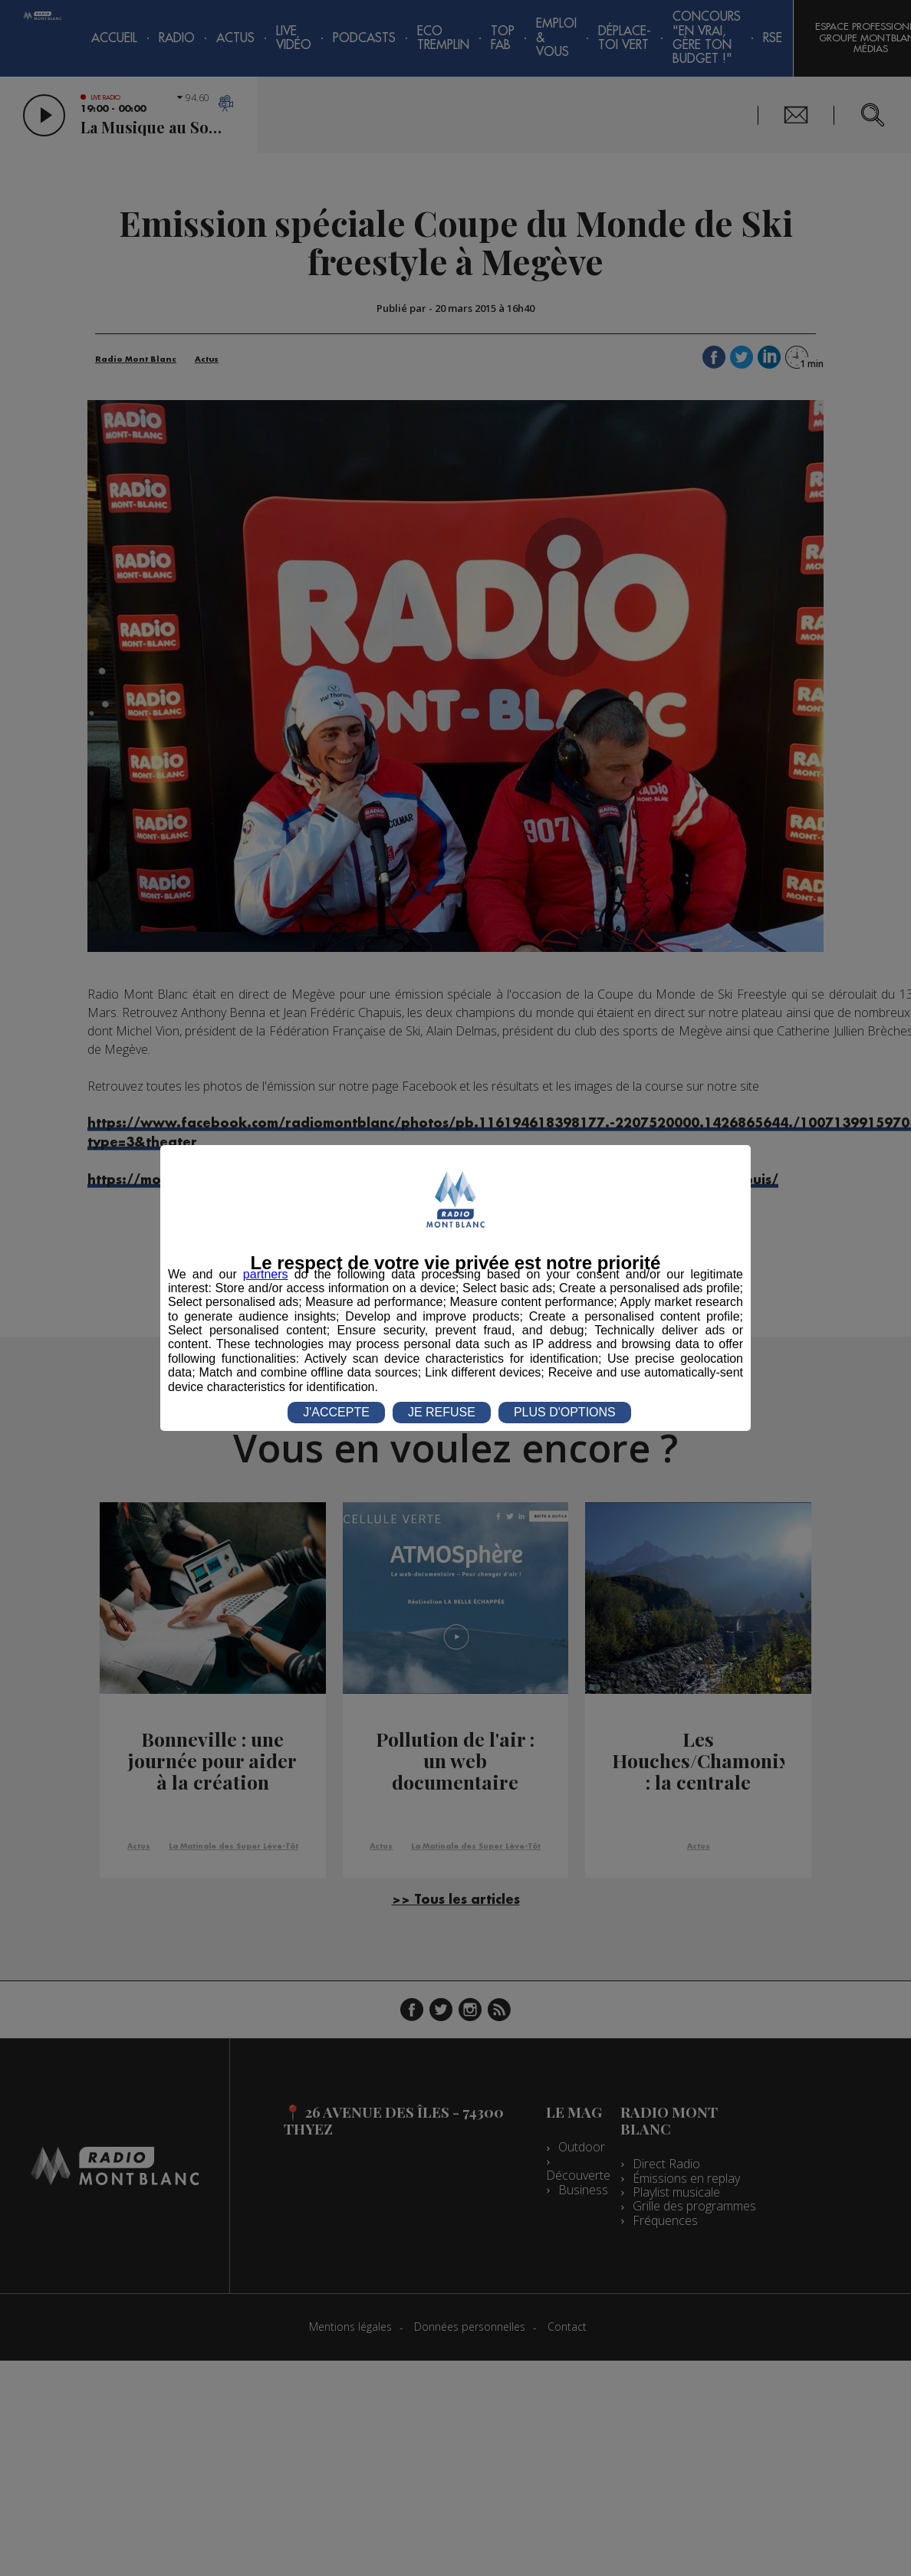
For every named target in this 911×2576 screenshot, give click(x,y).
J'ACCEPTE (336, 1412)
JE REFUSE (441, 1412)
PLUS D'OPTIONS (565, 1412)
